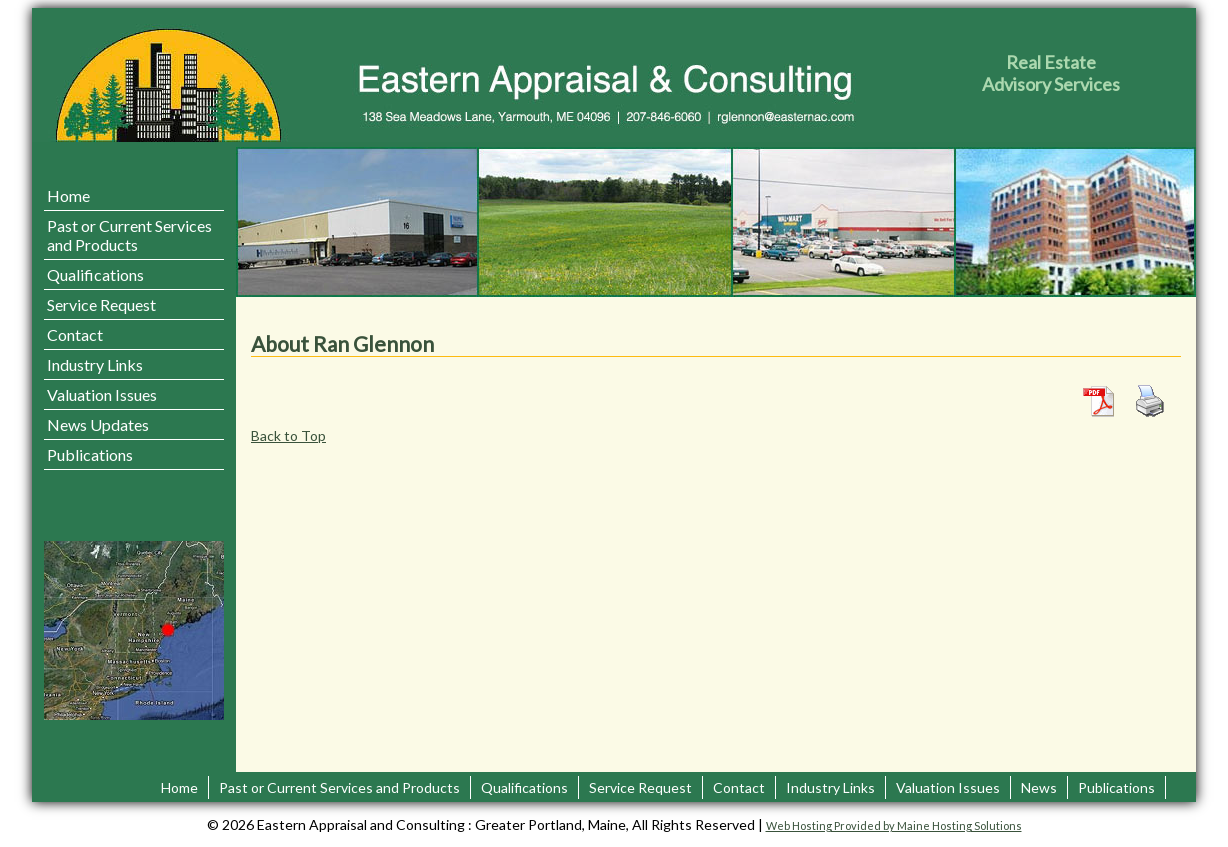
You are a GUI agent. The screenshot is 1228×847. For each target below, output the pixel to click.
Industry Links (95, 364)
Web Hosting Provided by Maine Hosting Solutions (894, 825)
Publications (90, 454)
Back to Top (288, 435)
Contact (75, 334)
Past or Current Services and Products (129, 235)
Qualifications (95, 274)
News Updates (98, 424)
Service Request (101, 304)
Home (68, 195)
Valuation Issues (102, 394)
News (1039, 787)
